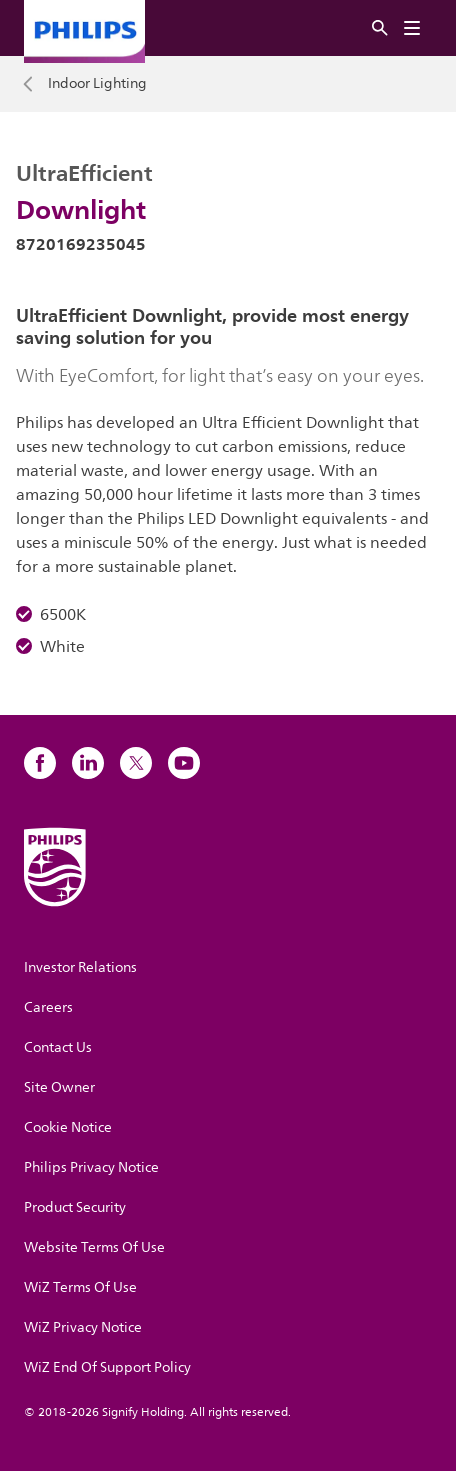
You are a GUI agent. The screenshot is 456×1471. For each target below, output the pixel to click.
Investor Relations (80, 967)
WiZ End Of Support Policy (107, 1367)
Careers (48, 1007)
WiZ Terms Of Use (80, 1287)
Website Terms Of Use (94, 1247)
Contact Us (58, 1047)
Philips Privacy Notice (91, 1167)
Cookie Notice (68, 1127)
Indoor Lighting (97, 84)
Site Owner (59, 1087)
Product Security (75, 1207)
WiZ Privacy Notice (83, 1327)
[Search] (380, 28)
